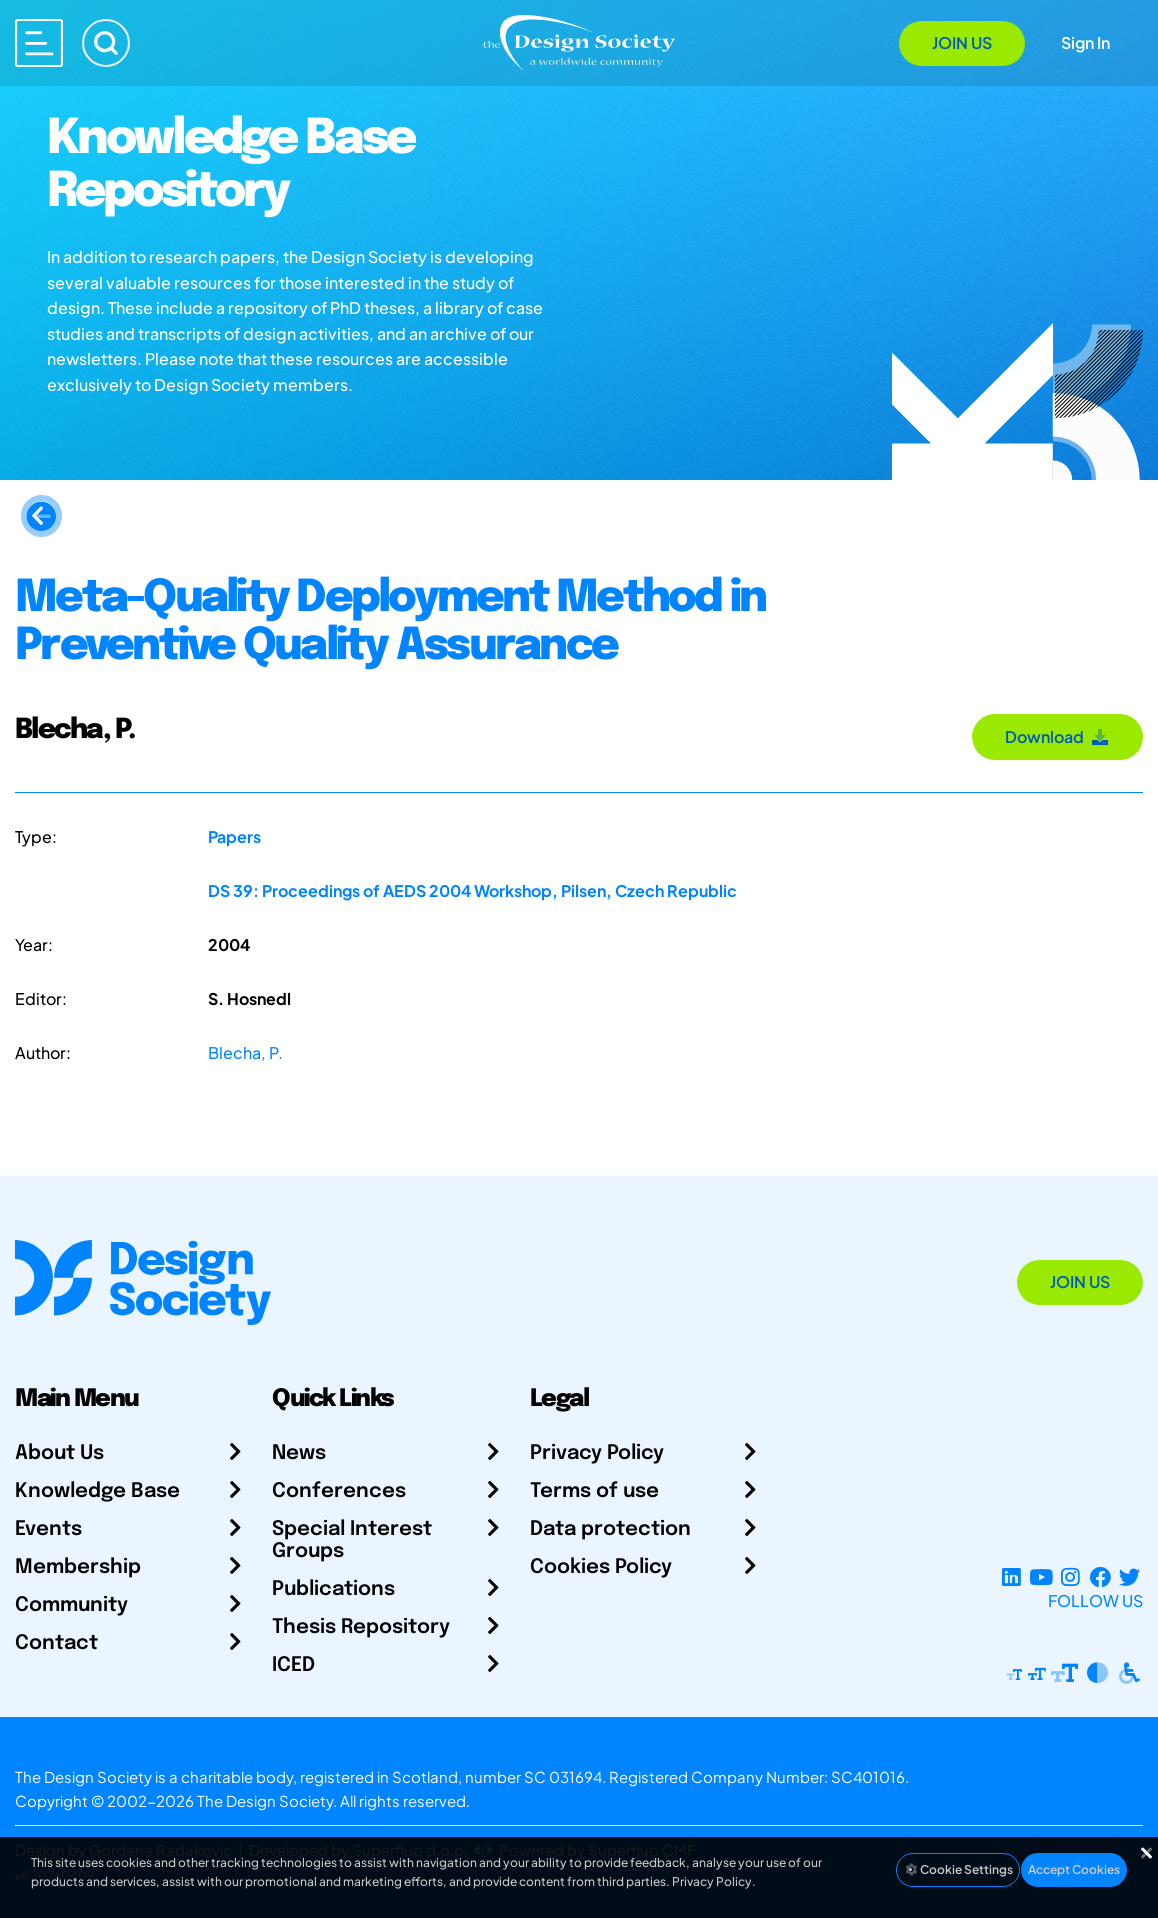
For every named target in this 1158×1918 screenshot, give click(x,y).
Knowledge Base (97, 1491)
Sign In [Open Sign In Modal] (1085, 42)
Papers (234, 836)
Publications (333, 1589)
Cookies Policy (601, 1567)
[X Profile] (1129, 1576)
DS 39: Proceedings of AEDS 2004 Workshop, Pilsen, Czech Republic (472, 890)
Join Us (962, 42)
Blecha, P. (245, 1052)
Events (48, 1529)
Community (71, 1605)
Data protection (610, 1529)
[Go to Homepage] (579, 41)
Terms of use (594, 1491)
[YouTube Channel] (1040, 1576)
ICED (293, 1665)
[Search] (106, 43)
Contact (56, 1643)
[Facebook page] (1100, 1576)
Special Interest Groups (352, 1540)
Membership (78, 1567)
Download (1057, 736)
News (299, 1453)
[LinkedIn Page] (1011, 1576)
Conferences (339, 1491)
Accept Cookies (1074, 1869)
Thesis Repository (361, 1627)
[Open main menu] (39, 43)
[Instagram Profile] (1070, 1576)
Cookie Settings (958, 1869)
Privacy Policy (597, 1453)
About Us (59, 1453)
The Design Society (265, 1800)
